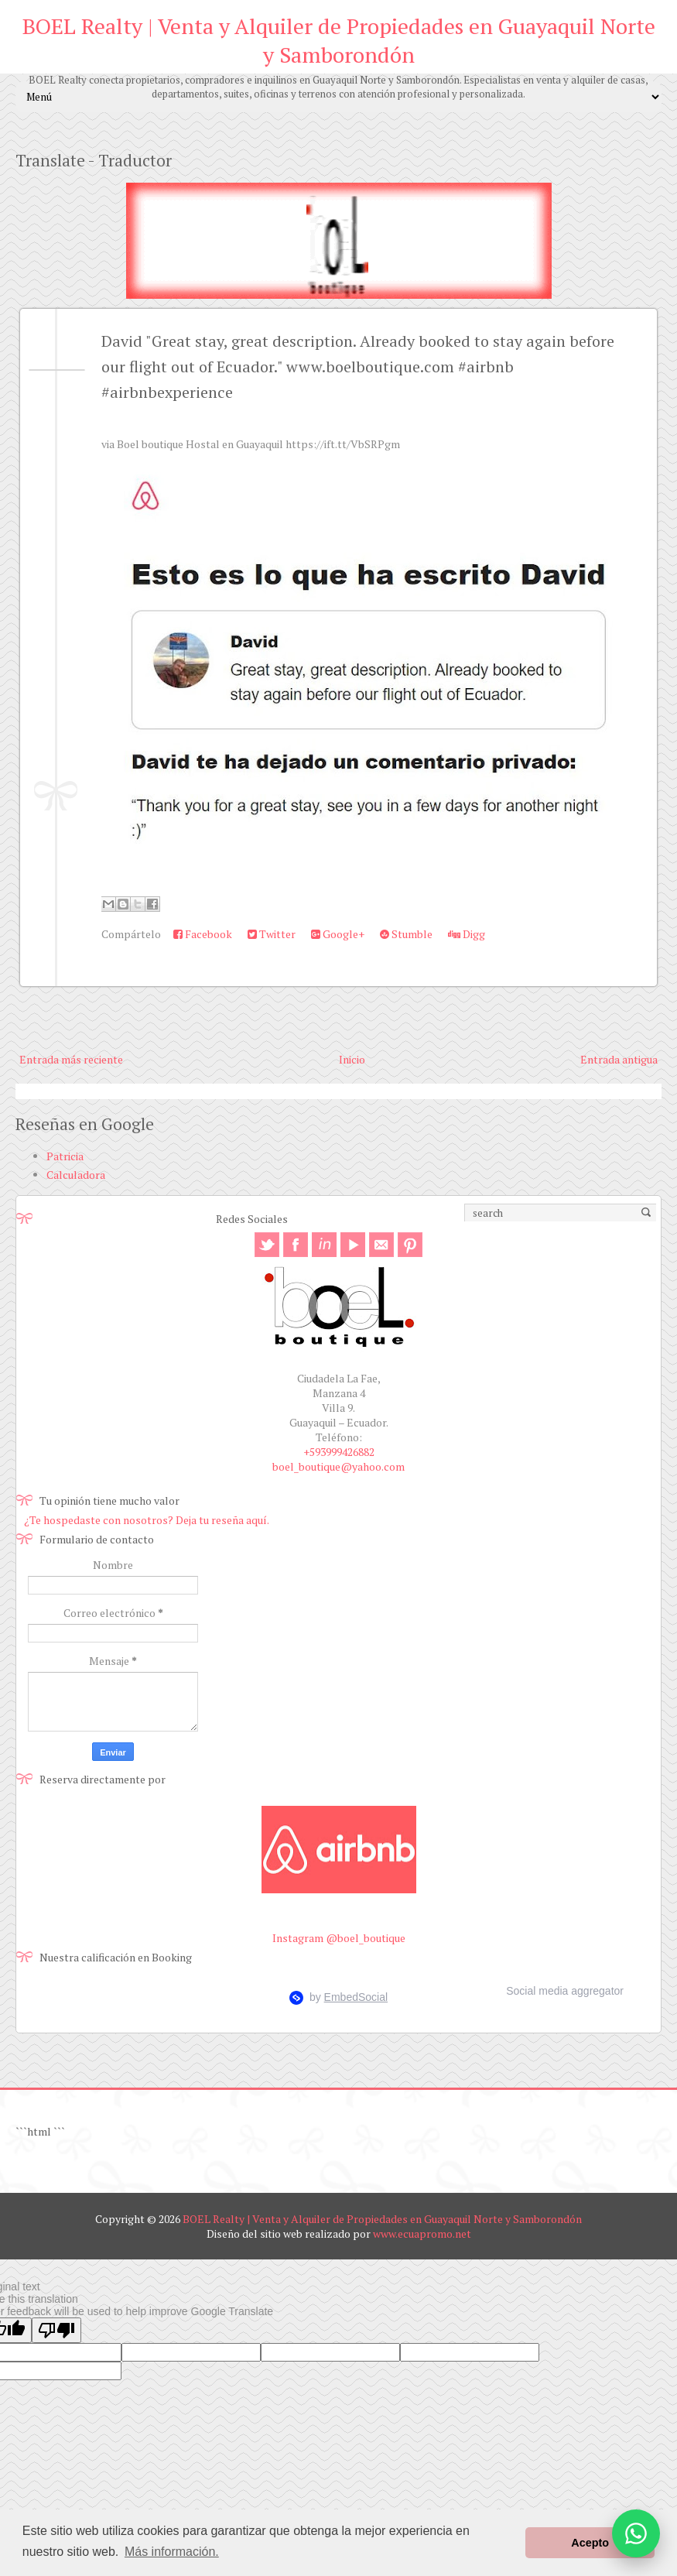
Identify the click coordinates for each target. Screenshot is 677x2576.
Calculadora (75, 1174)
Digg (466, 934)
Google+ (337, 934)
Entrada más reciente (71, 1059)
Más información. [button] (172, 2551)
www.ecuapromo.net (422, 2233)
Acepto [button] (590, 2543)
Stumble (406, 934)
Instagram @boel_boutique (338, 1937)
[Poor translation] (56, 2330)
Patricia (65, 1156)
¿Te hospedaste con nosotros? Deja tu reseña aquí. (146, 1519)
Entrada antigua (619, 1059)
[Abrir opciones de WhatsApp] (636, 2533)
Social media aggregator (565, 1991)
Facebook (202, 934)
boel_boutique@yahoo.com (338, 1466)
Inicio (352, 1059)
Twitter (272, 934)
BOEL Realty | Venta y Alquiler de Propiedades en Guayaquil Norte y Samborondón (338, 40)
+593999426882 (338, 1451)
